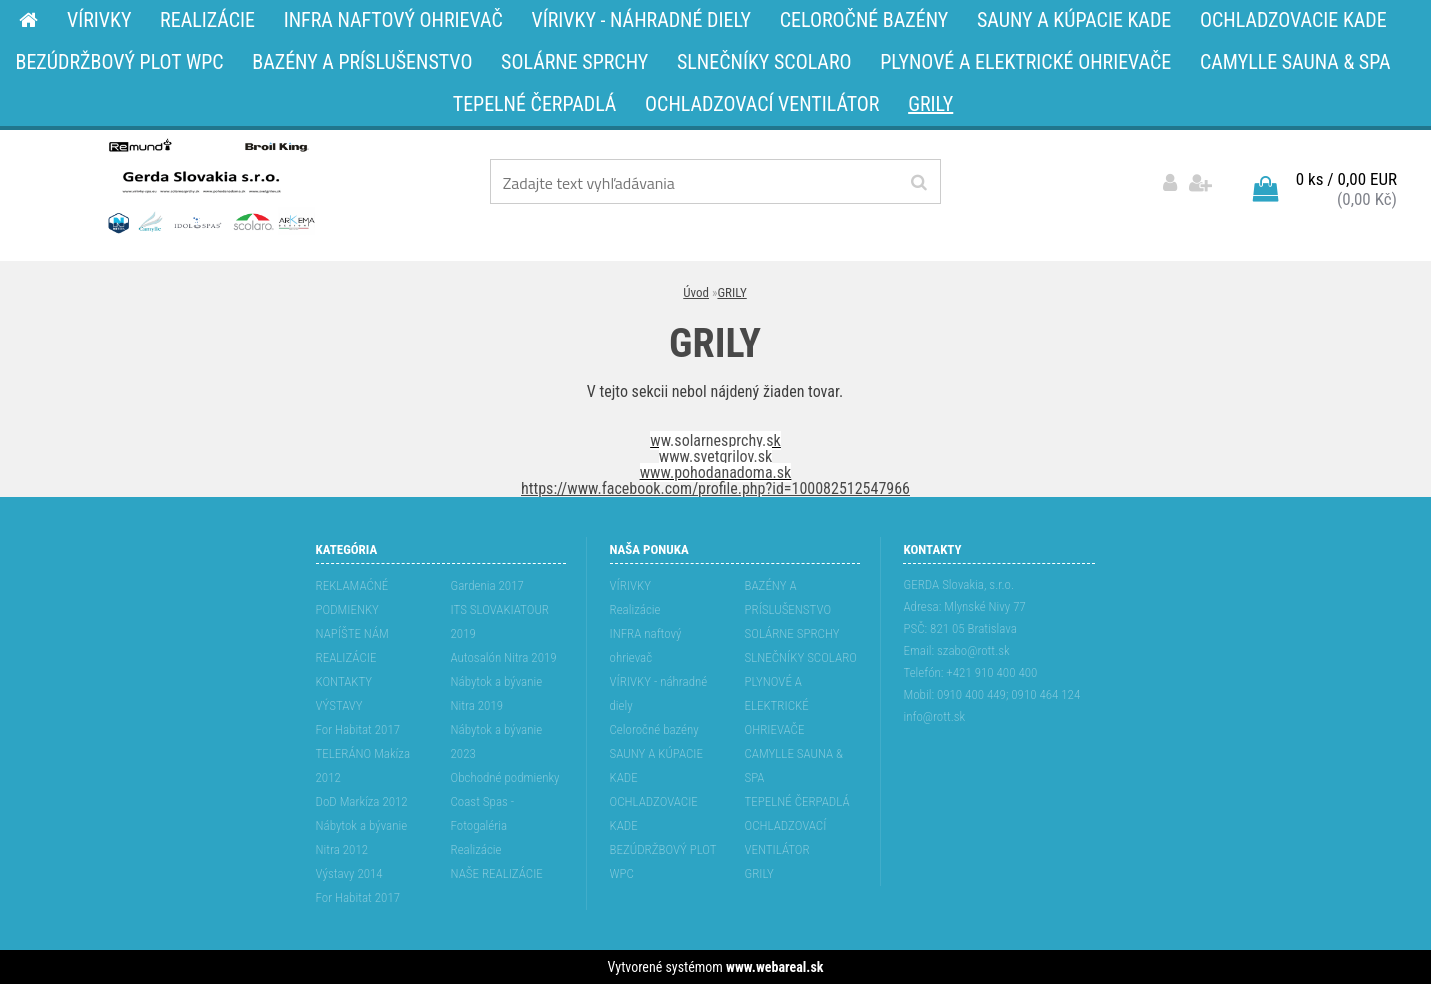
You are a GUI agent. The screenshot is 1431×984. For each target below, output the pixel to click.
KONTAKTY (344, 681)
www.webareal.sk (774, 967)
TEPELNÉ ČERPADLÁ (797, 801)
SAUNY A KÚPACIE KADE (657, 765)
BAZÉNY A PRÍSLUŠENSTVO (788, 597)
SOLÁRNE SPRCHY (792, 633)
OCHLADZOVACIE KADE (654, 813)
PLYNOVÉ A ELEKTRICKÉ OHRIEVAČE (777, 705)
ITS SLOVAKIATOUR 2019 (500, 621)
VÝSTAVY (339, 705)
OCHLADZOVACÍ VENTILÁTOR (786, 837)
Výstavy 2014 (349, 873)
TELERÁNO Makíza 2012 (363, 765)
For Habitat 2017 (358, 729)
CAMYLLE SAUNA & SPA (794, 765)
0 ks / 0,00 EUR (1346, 179)
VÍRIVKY (631, 585)
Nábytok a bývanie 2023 (497, 741)
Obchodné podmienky (505, 777)
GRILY (731, 292)
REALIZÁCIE (346, 657)
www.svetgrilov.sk (715, 456)
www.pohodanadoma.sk (716, 472)
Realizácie (476, 849)
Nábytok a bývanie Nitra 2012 (362, 837)
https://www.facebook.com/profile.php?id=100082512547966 (715, 488)
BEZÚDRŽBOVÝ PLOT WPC (663, 861)
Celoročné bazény (654, 729)
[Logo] (209, 185)
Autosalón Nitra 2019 (504, 657)
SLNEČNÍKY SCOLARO (801, 657)
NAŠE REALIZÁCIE (497, 873)
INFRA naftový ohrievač (646, 645)
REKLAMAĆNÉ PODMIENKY (352, 597)
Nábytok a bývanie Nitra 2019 (497, 693)
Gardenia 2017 (487, 585)
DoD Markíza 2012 (362, 801)
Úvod (696, 292)
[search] (918, 183)
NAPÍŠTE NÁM (352, 633)
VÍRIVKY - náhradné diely (659, 693)
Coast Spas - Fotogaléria (483, 813)
